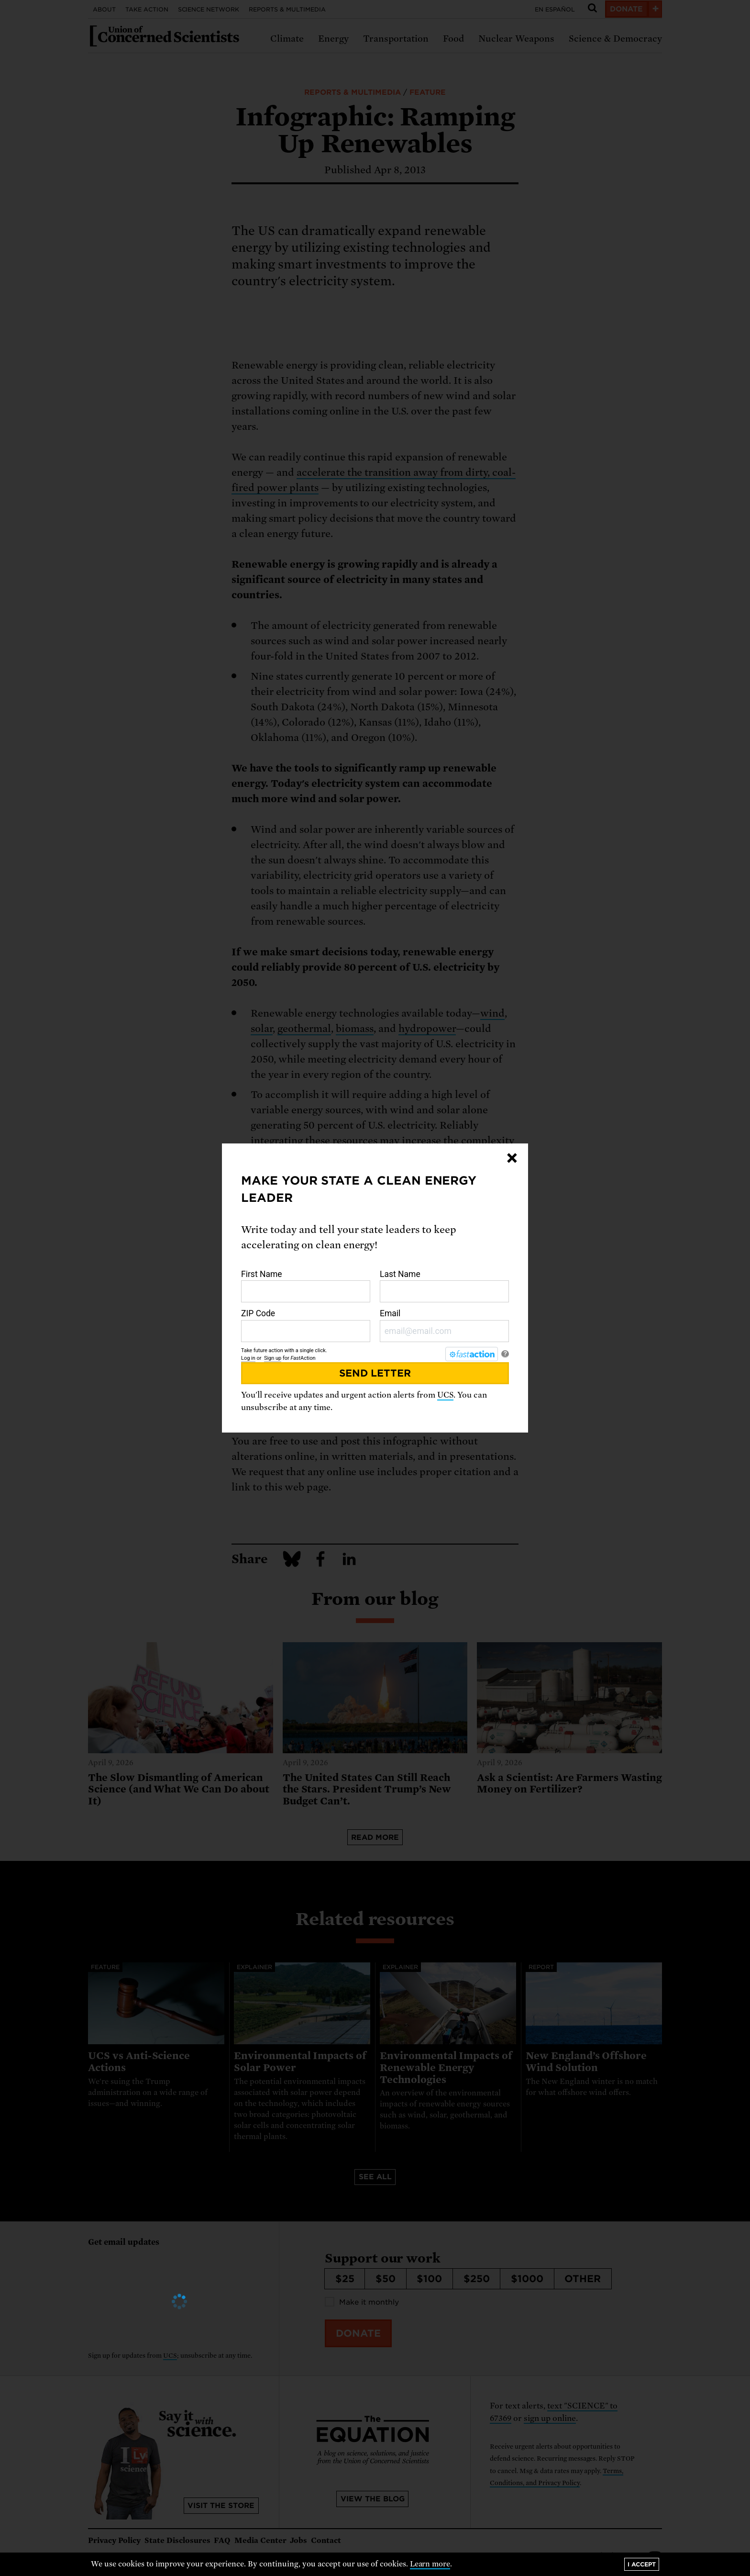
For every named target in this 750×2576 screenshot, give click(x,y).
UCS (445, 1395)
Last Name (444, 1286)
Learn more (430, 2564)
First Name (305, 1286)
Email (444, 1325)
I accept (642, 2564)
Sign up (272, 1358)
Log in (248, 1358)
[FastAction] (471, 1354)
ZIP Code (305, 1325)
